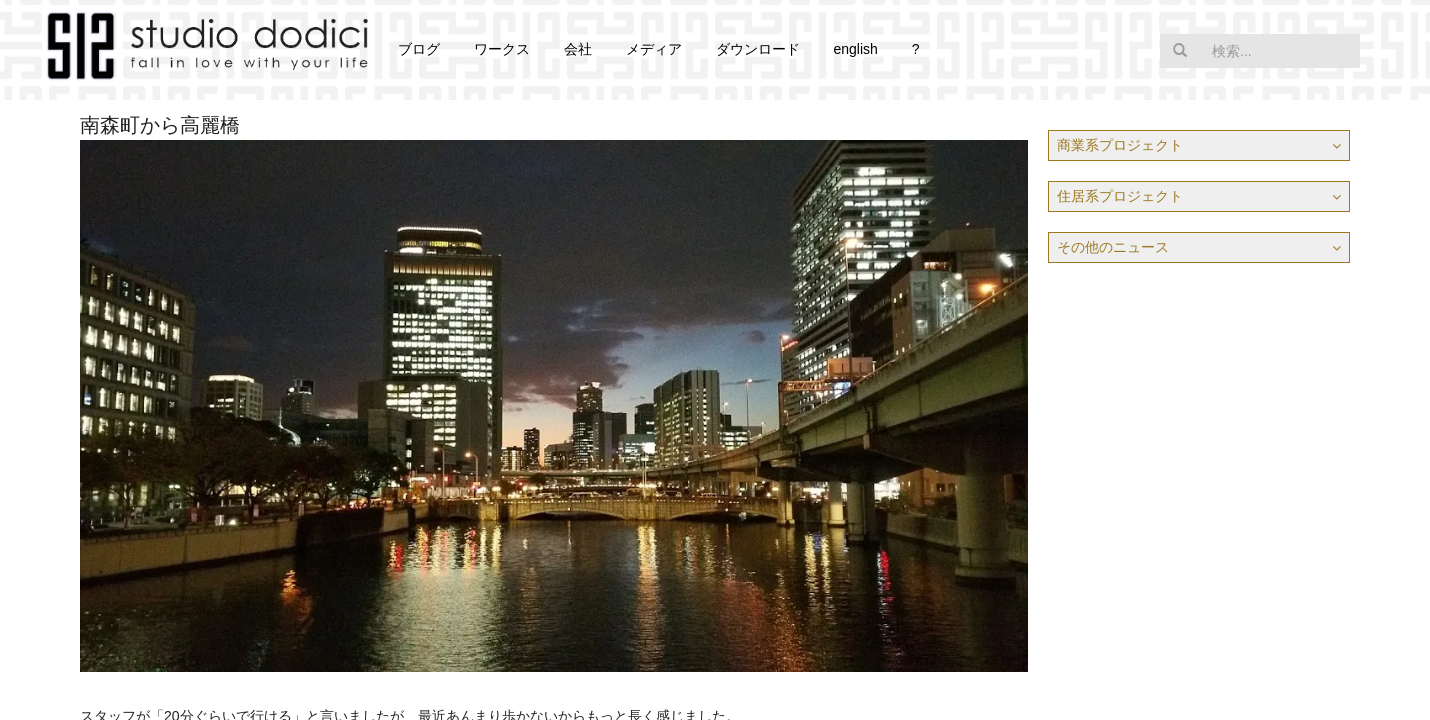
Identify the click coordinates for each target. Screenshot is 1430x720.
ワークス (502, 49)
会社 (578, 49)
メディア (654, 49)
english (855, 49)
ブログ (419, 49)
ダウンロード (758, 49)
